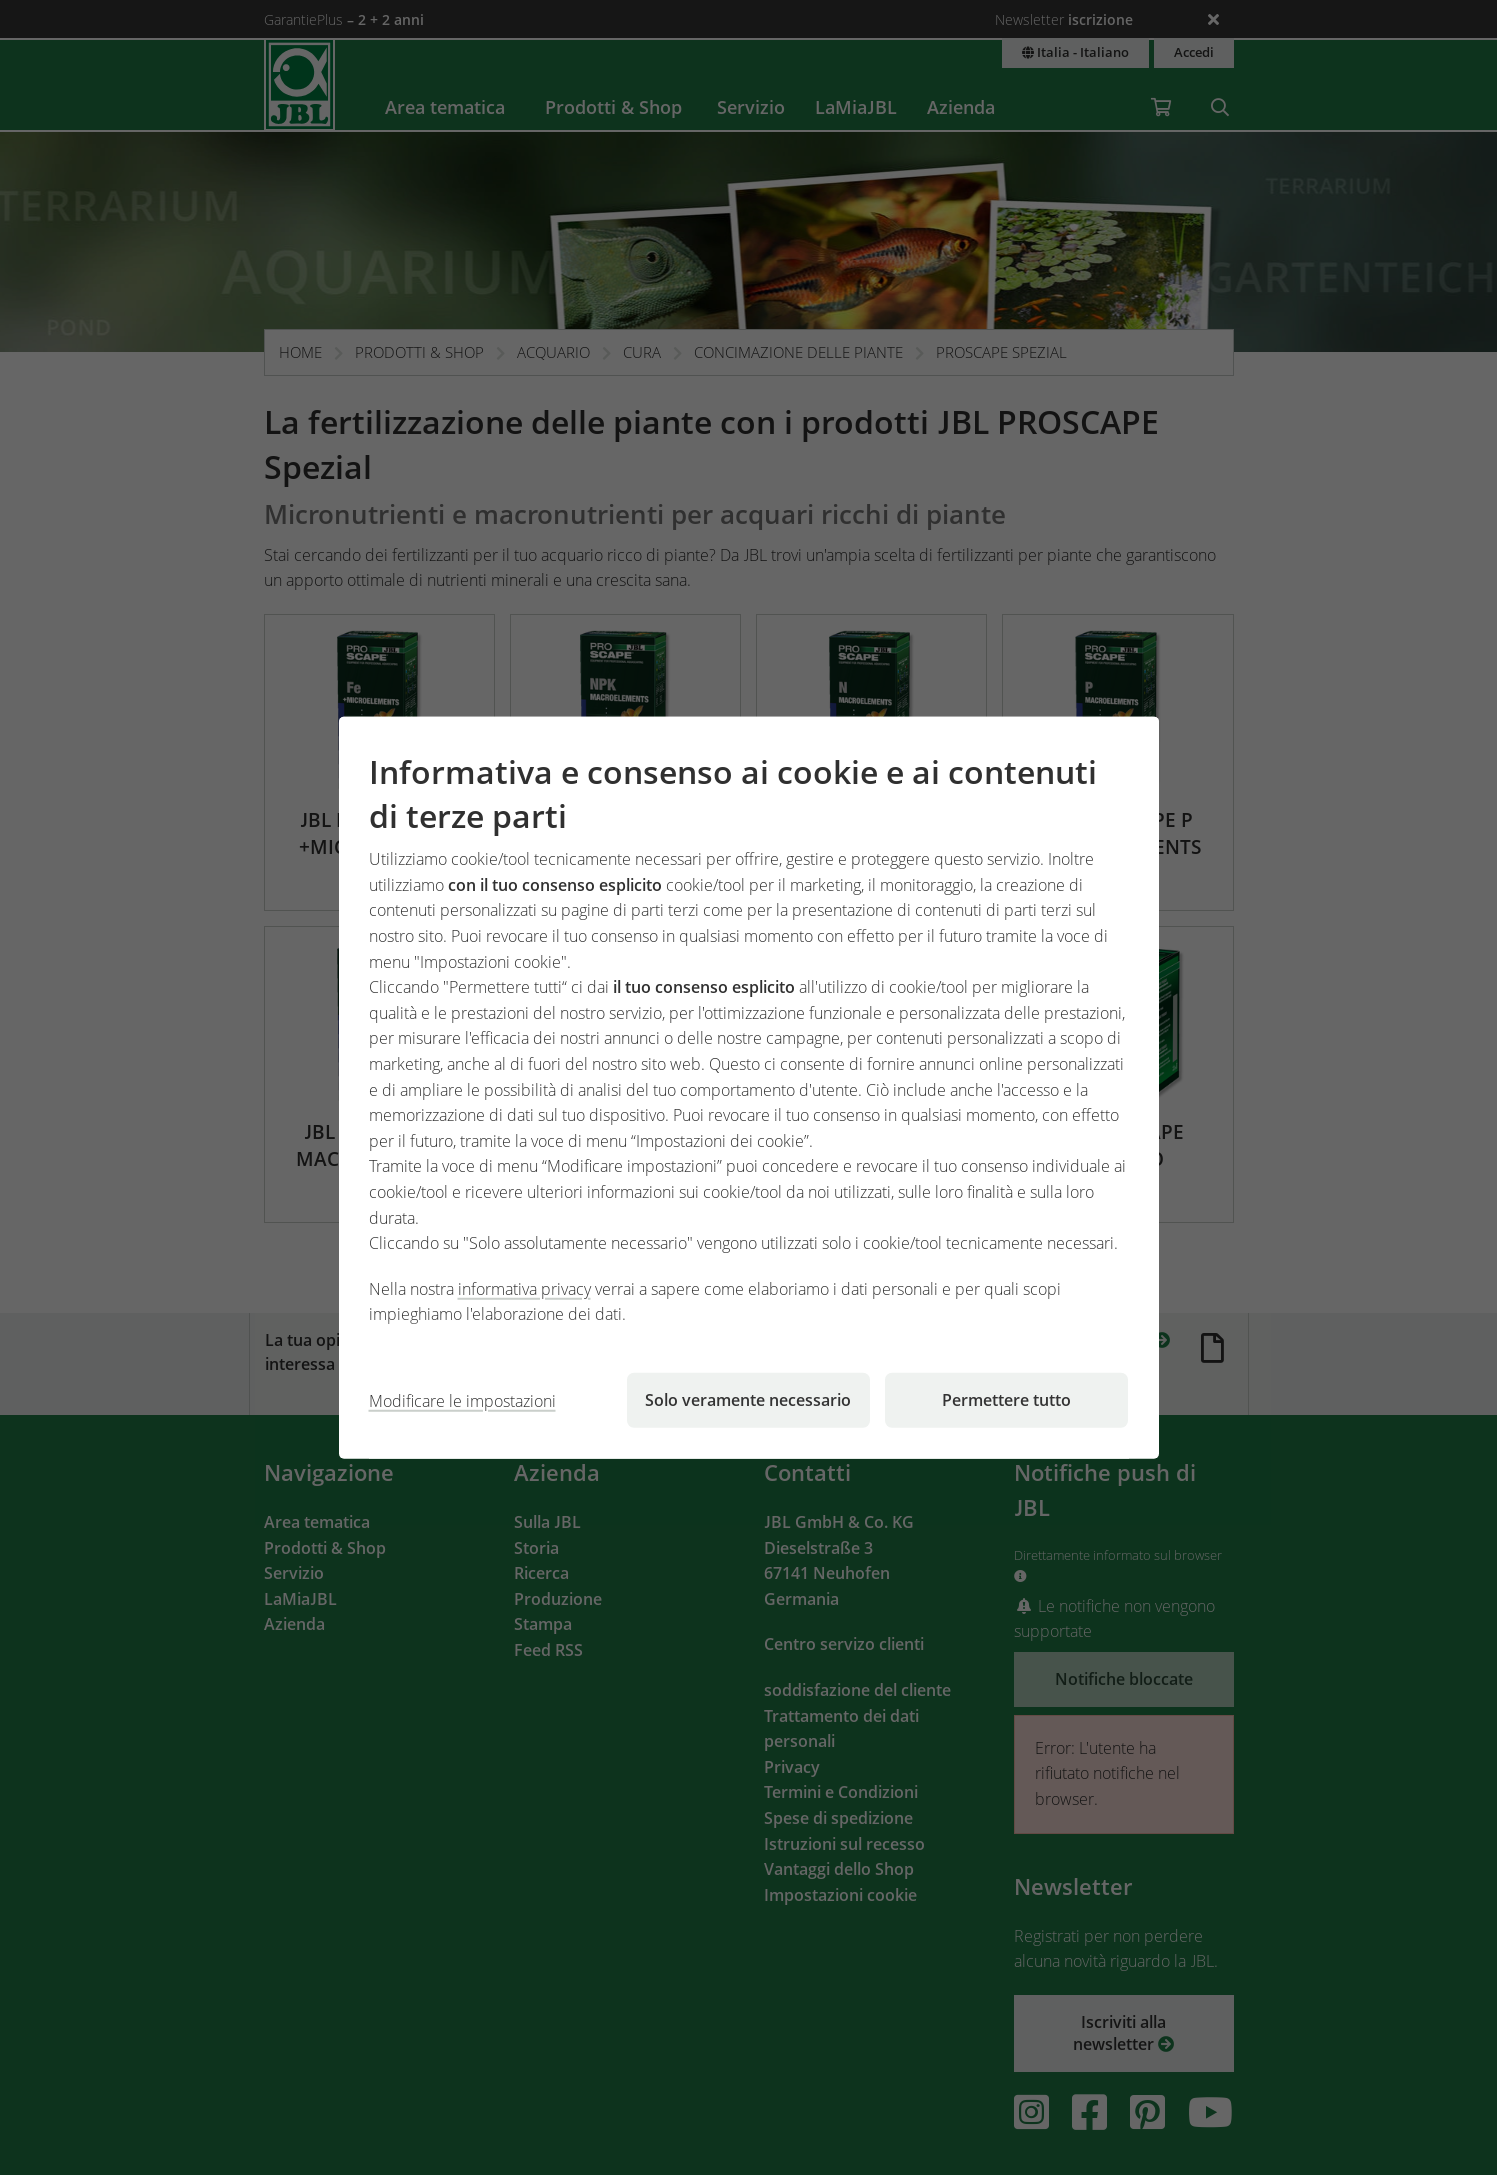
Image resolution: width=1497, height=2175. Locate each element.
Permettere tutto (1006, 1400)
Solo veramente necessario (748, 1400)
